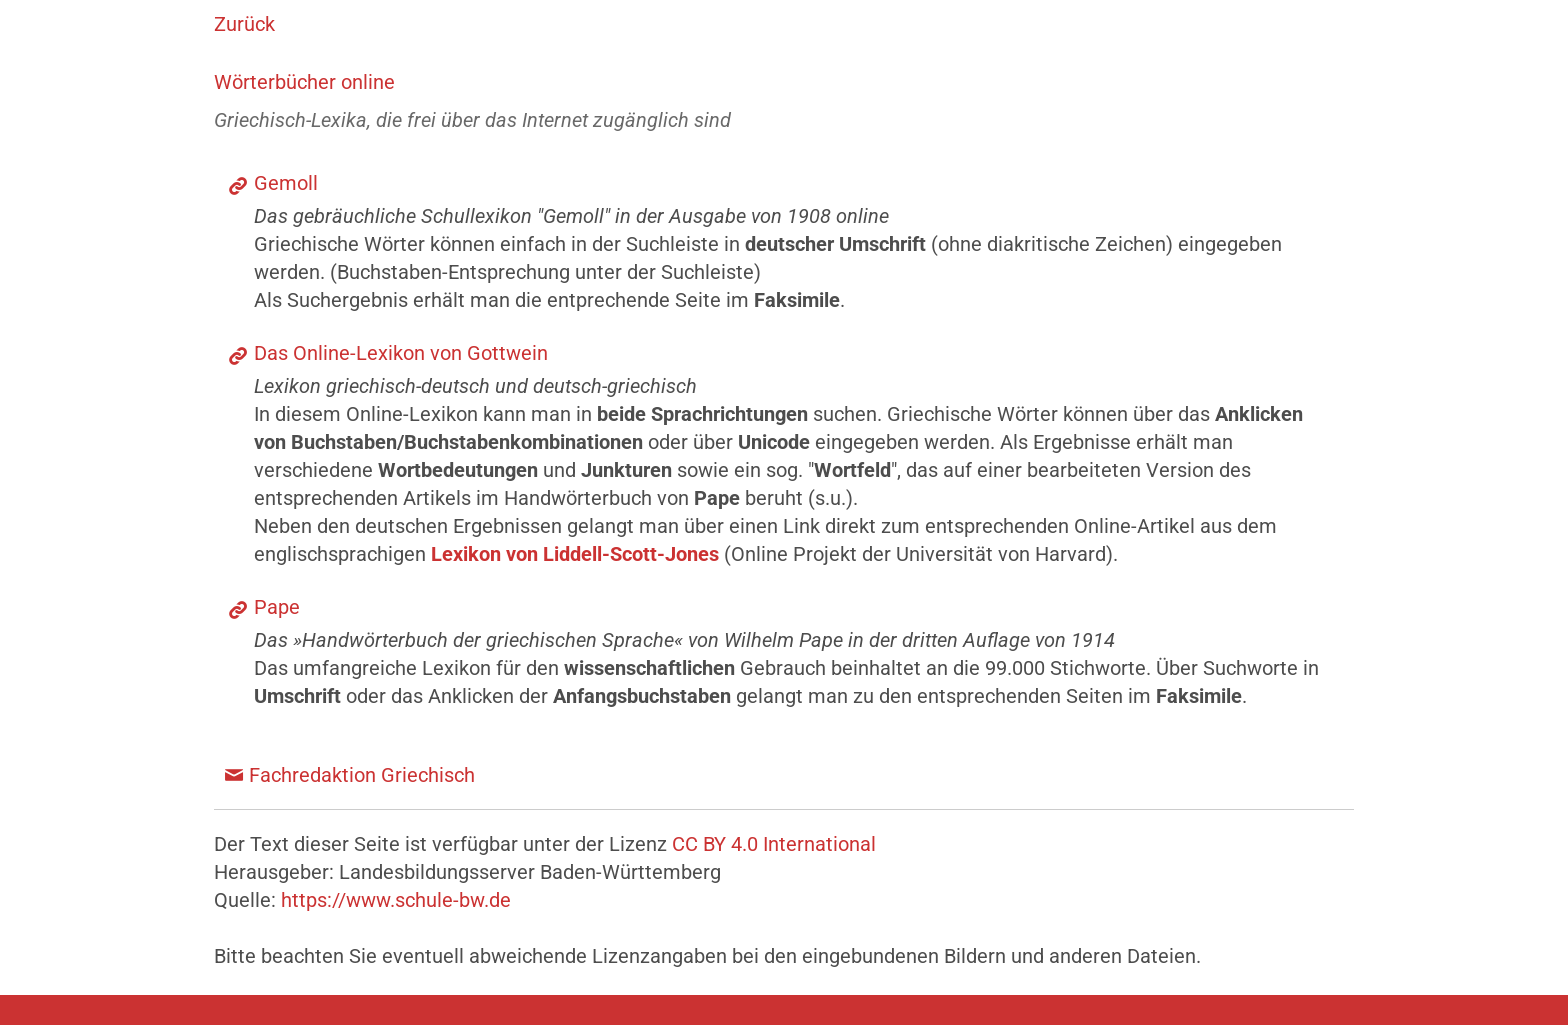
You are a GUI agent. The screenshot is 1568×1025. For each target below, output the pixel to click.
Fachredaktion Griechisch (362, 775)
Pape (277, 607)
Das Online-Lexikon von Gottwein (401, 353)
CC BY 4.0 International (774, 844)
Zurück (244, 24)
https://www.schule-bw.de (396, 900)
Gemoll (286, 183)
